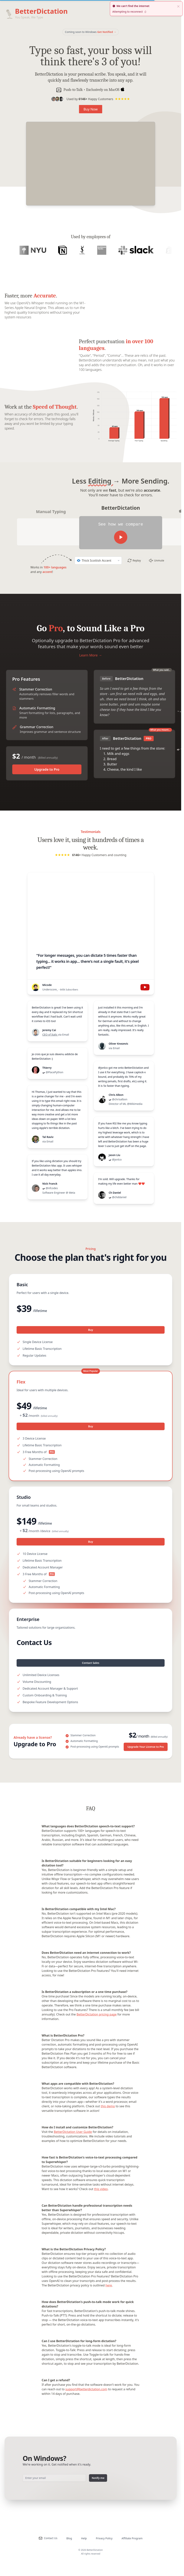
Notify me (98, 2478)
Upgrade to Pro (46, 769)
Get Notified (106, 32)
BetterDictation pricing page (97, 2014)
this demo (108, 2106)
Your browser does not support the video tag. (90, 163)
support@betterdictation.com (86, 2389)
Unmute (159, 560)
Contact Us (50, 2538)
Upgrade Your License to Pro (145, 1747)
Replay (137, 560)
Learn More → (90, 655)
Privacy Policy (104, 2538)
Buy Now (91, 109)
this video (101, 2189)
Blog (69, 2538)
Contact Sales (90, 1663)
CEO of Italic (50, 1034)
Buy (90, 1330)
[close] (178, 6)
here (108, 2285)
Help (84, 2538)
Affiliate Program (132, 2538)
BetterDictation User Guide (73, 2132)
